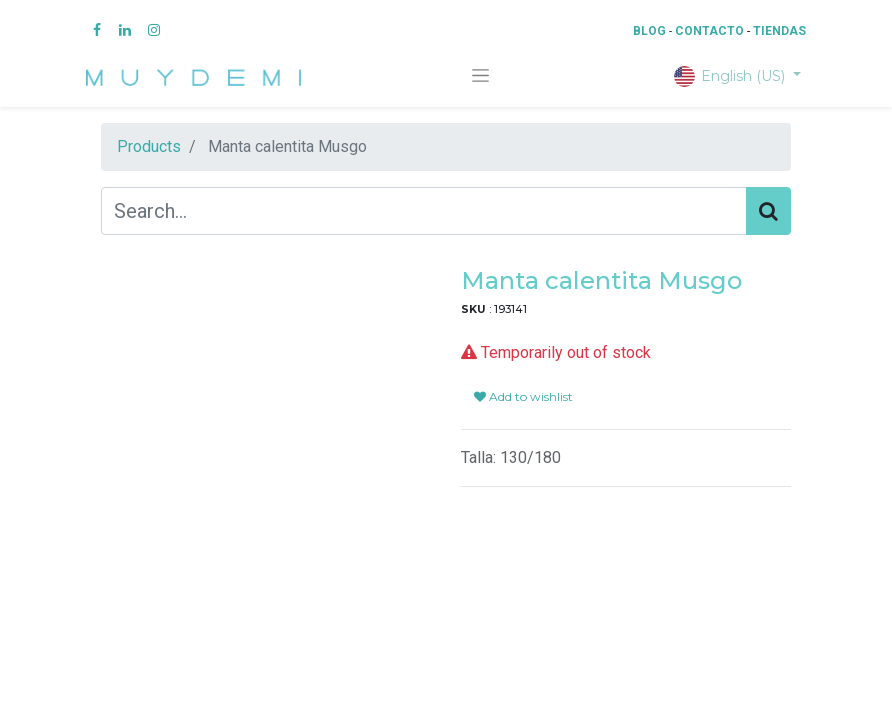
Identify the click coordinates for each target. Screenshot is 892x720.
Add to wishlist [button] (523, 372)
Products (149, 146)
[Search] (768, 211)
